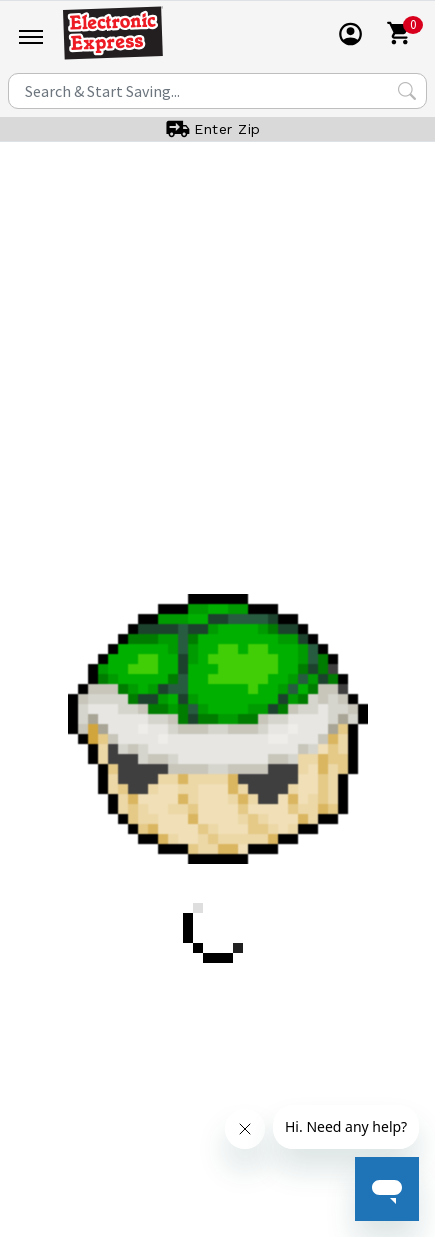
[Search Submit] (407, 91)
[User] (351, 34)
